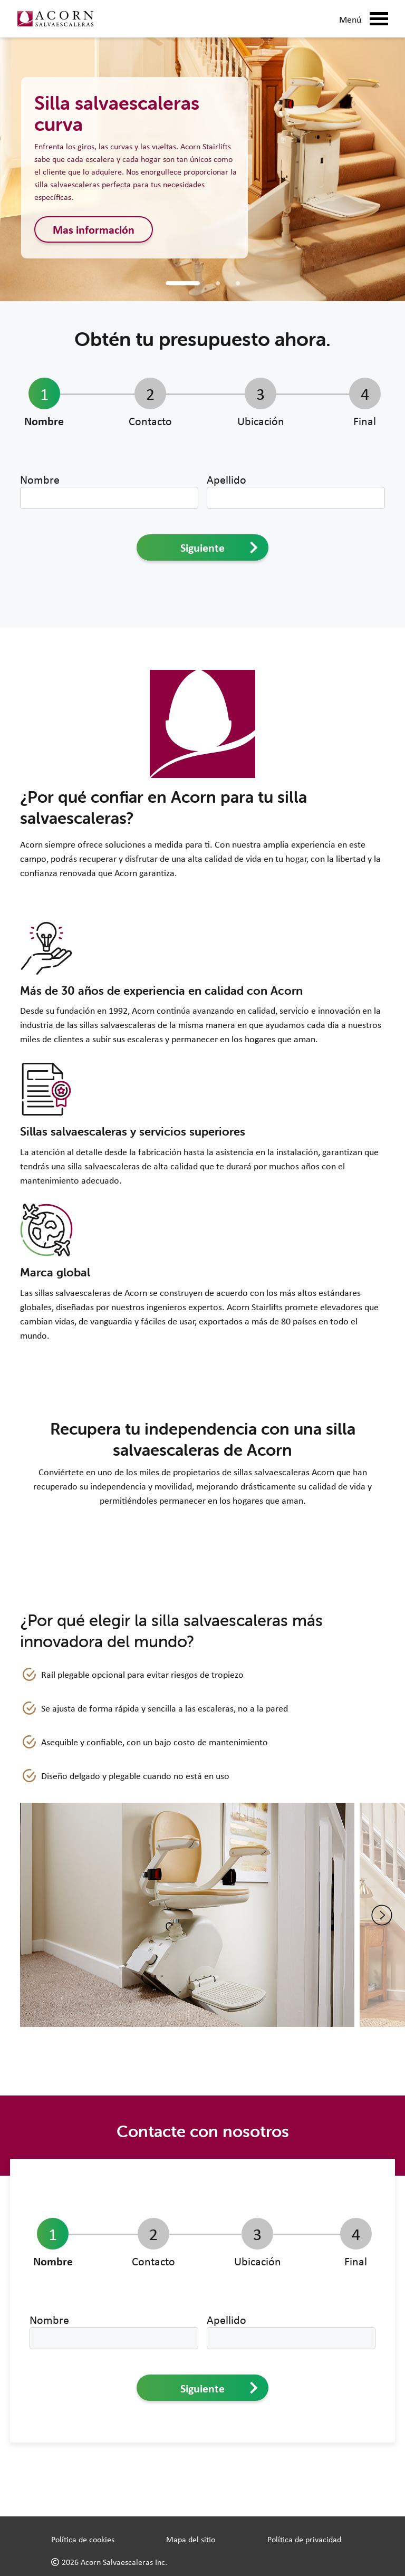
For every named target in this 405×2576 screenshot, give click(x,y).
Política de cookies (82, 2539)
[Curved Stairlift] (217, 283)
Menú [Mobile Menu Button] (363, 18)
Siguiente (218, 547)
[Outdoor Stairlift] (237, 283)
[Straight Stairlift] (182, 283)
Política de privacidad (304, 2539)
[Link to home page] (55, 18)
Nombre (40, 479)
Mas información (93, 229)
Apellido (226, 479)
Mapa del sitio (190, 2539)
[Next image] (382, 1915)
